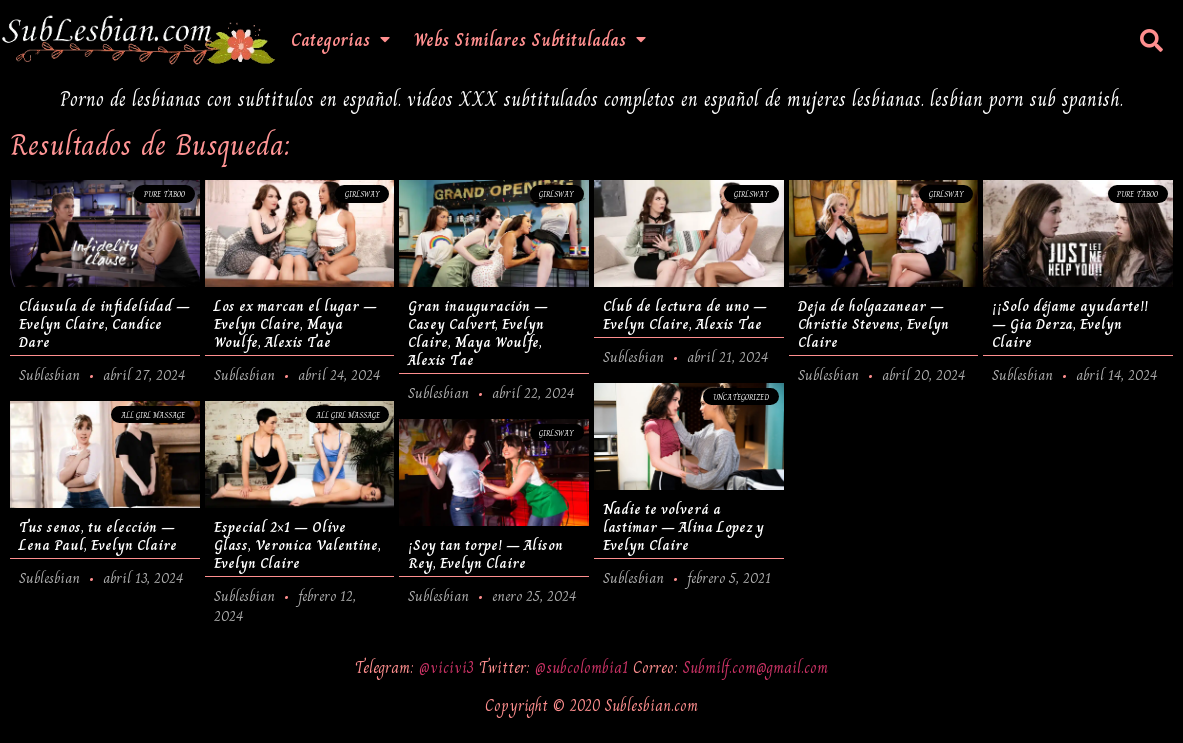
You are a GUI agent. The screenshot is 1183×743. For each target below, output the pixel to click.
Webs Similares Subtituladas (530, 40)
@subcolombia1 (584, 667)
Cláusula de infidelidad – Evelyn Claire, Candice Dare (104, 324)
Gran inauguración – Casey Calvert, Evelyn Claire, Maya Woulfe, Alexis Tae (478, 333)
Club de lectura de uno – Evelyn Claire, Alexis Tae (685, 315)
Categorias (340, 40)
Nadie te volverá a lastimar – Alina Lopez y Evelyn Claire (683, 527)
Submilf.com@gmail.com (755, 667)
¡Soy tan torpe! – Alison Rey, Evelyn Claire (485, 554)
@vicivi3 (449, 667)
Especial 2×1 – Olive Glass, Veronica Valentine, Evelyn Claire (297, 545)
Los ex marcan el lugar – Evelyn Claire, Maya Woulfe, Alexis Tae (295, 324)
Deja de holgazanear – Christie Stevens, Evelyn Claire (873, 324)
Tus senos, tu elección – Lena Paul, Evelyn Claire (98, 536)
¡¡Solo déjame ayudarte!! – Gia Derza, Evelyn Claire (1070, 324)
